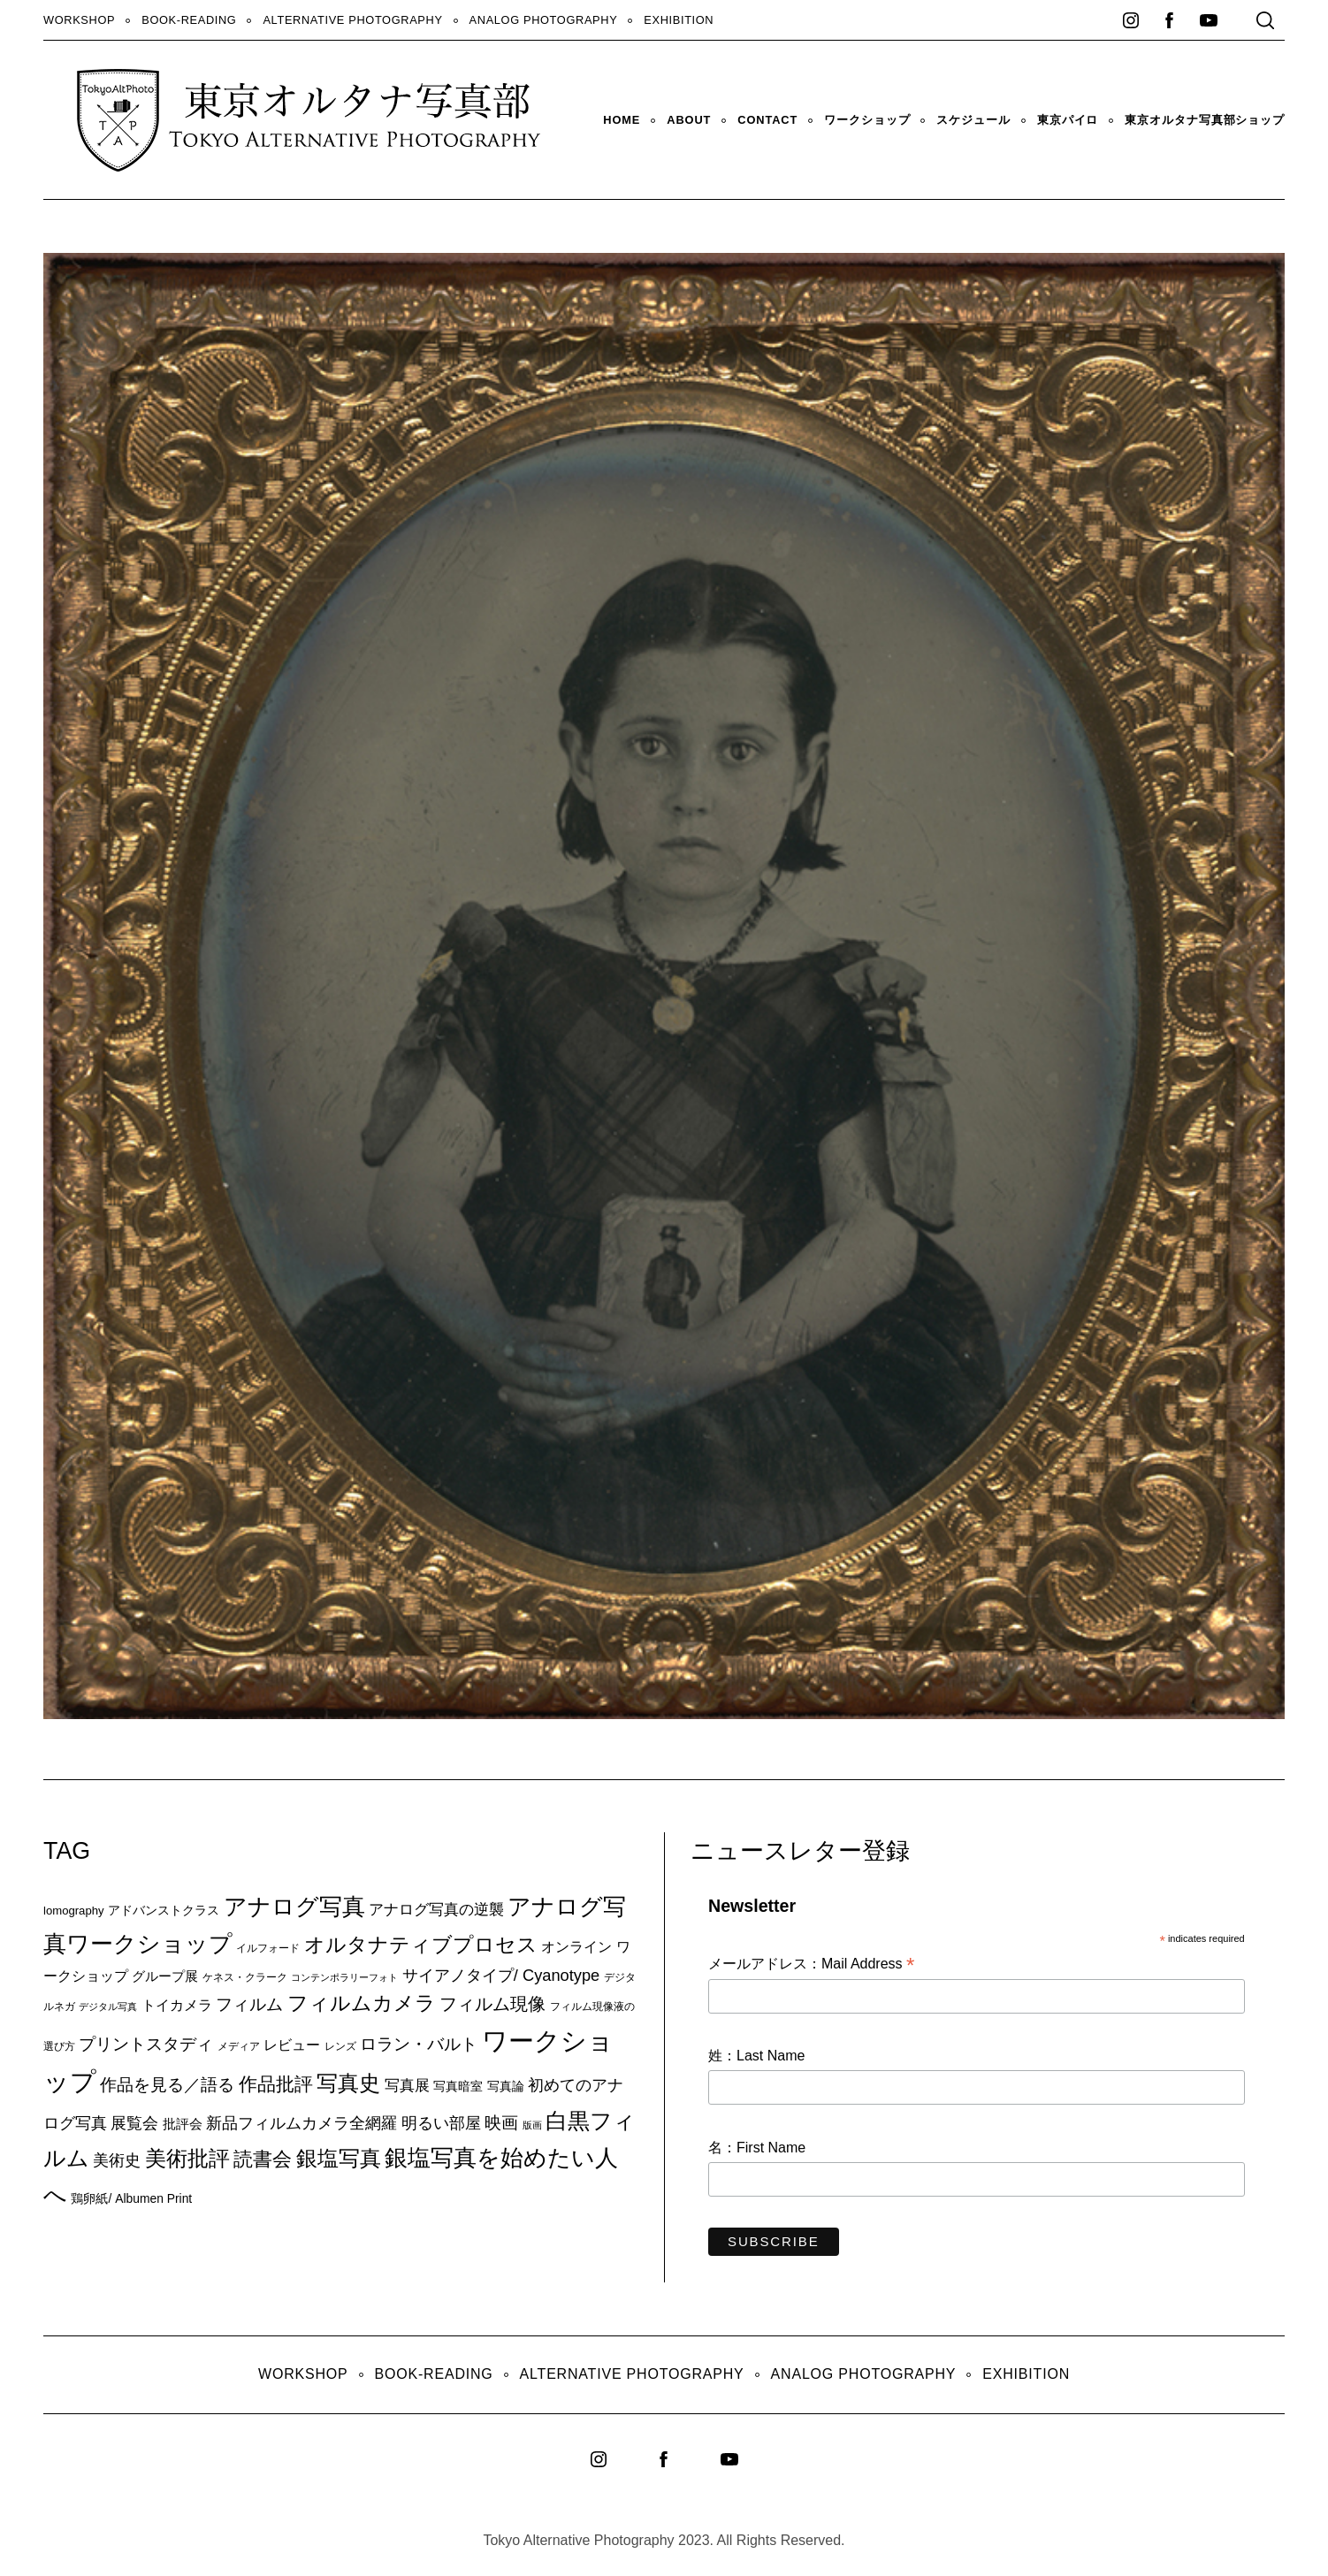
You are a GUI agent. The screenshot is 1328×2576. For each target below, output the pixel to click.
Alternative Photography (352, 20)
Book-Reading (188, 20)
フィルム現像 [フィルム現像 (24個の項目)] (492, 2004)
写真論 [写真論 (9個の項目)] (505, 2086)
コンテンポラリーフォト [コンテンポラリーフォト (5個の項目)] (344, 1977)
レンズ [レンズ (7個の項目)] (340, 2046)
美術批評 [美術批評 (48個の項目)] (187, 2158)
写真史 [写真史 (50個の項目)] (348, 2083)
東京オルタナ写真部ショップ (1205, 119)
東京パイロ (1067, 119)
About (689, 119)
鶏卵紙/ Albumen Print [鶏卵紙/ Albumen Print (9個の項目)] (131, 2198)
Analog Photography (543, 20)
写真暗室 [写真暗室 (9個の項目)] (458, 2086)
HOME (621, 119)
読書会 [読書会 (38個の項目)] (262, 2159)
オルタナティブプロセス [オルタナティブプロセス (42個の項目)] (421, 1944)
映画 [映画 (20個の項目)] (501, 2123)
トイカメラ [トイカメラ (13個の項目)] (176, 2005)
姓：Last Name (756, 2055)
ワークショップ (867, 119)
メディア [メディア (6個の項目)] (239, 2046)
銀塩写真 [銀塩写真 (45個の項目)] (338, 2158)
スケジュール (973, 119)
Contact (767, 119)
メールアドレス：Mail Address (811, 1964)
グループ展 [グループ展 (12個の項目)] (165, 1976)
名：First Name (756, 2147)
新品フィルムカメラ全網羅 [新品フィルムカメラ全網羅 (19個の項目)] (301, 2123)
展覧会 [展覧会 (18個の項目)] (134, 2123)
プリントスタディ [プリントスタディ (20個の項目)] (146, 2044)
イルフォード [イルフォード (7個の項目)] (268, 1948)
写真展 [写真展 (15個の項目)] (407, 2085)
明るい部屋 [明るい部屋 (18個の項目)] (441, 2123)
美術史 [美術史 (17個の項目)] (117, 2160)
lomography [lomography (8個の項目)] (73, 1910)
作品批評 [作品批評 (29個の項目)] (276, 2084)
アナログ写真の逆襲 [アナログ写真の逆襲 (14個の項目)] (436, 1909)
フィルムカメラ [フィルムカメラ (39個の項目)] (361, 2003)
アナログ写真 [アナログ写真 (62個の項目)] (294, 1906)
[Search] (1265, 20)
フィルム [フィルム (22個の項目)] (249, 2004)
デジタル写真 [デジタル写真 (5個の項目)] (108, 2006)
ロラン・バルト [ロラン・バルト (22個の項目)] (418, 2044)
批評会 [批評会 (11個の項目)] (182, 2123)
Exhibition (679, 20)
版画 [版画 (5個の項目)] (532, 2125)
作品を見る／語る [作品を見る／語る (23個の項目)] (167, 2084)
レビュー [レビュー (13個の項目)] (291, 2044)
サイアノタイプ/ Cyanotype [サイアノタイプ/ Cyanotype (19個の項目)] (500, 1975)
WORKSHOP (79, 20)
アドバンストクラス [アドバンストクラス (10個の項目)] (163, 1910)
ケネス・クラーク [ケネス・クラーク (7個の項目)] (244, 1977)
